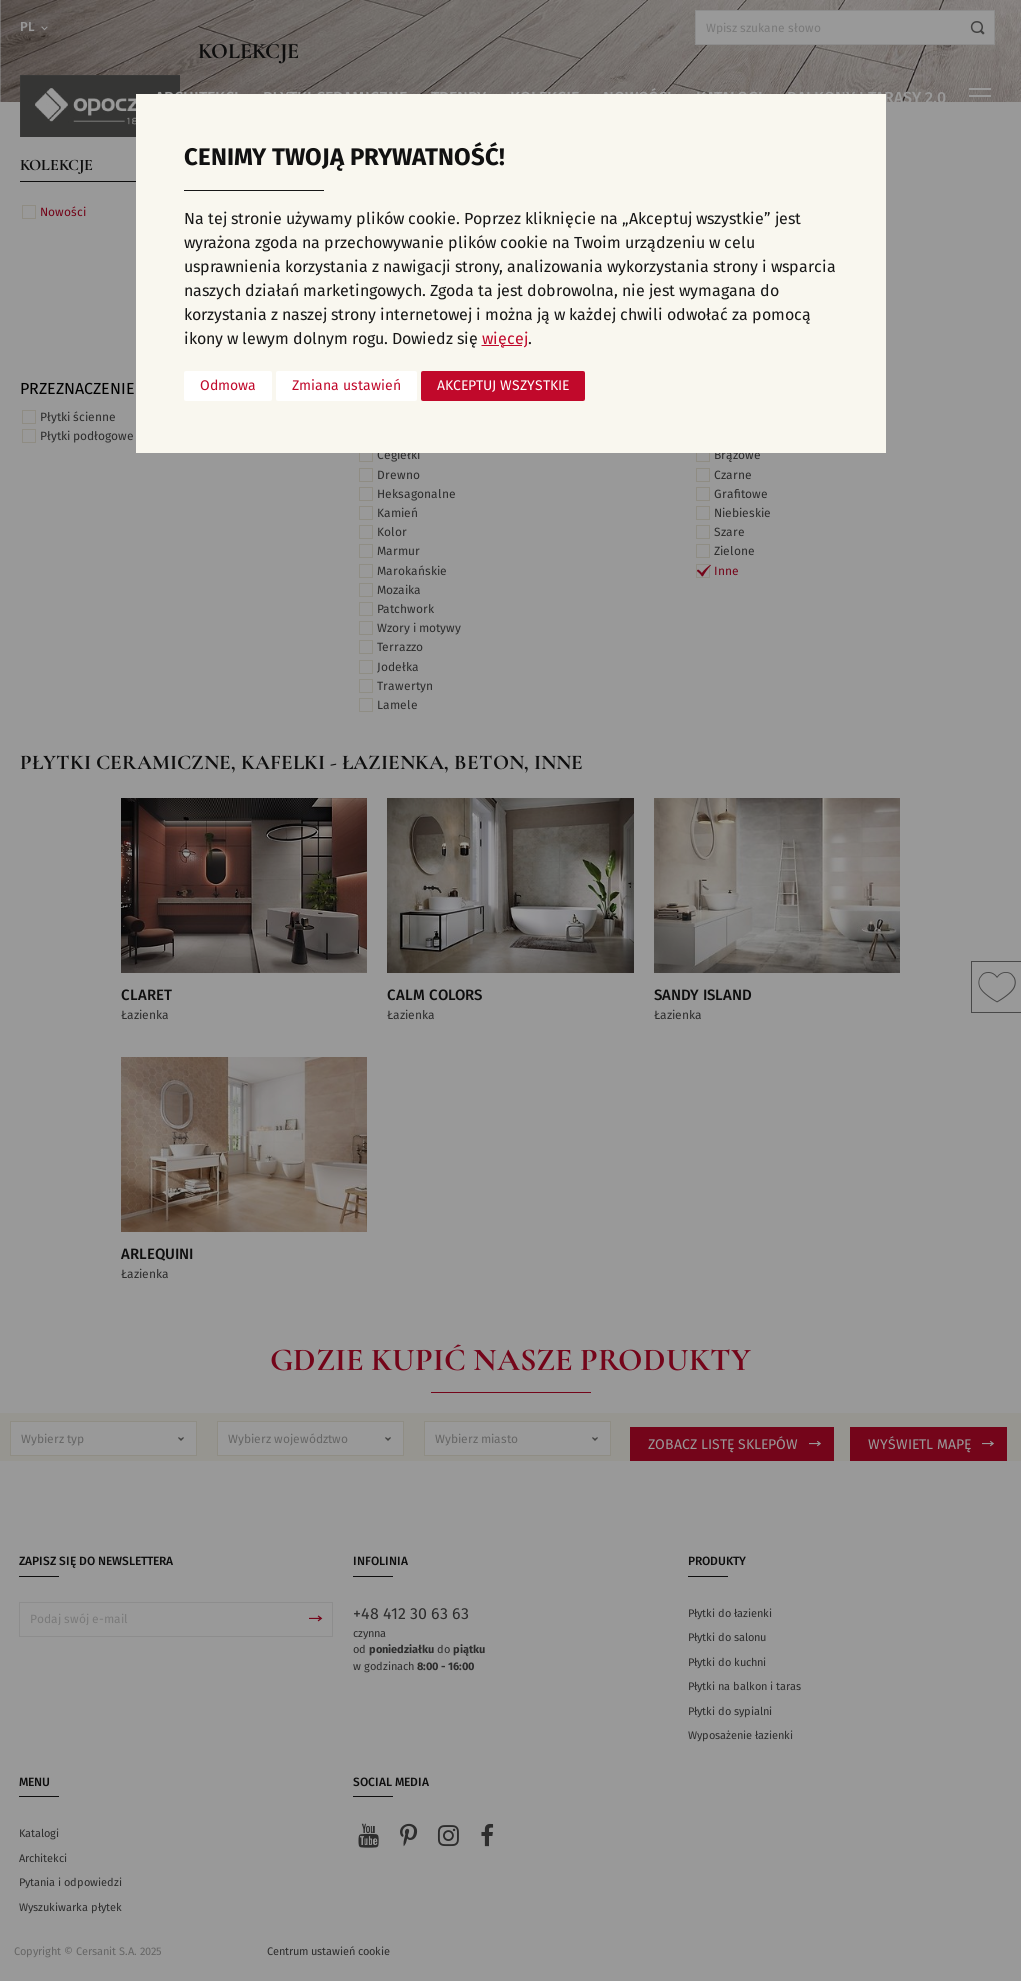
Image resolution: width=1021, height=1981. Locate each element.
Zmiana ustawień (346, 386)
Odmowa (228, 386)
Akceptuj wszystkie (503, 386)
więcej (505, 339)
